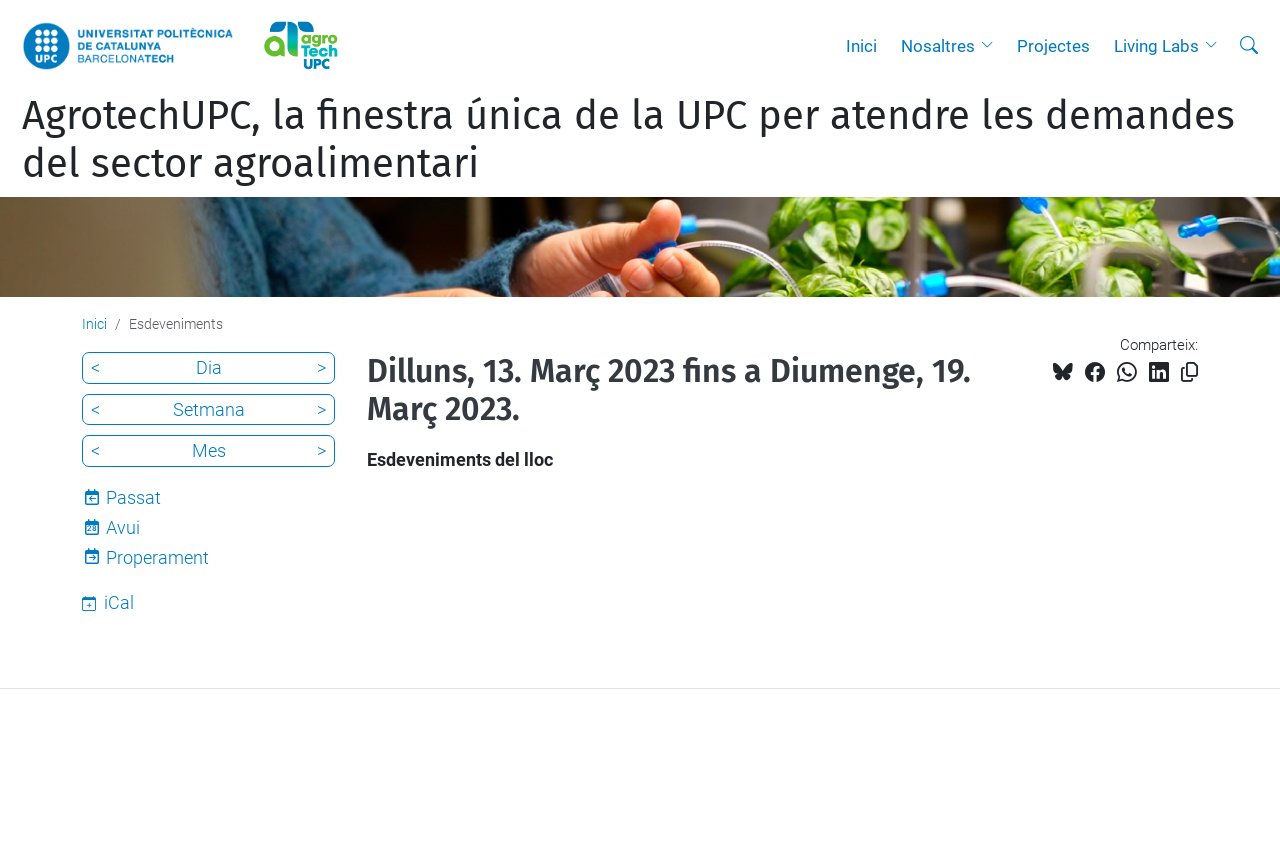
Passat (133, 497)
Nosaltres (938, 46)
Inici (861, 46)
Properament (157, 557)
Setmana (209, 409)
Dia (209, 367)
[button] (992, 46)
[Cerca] (1249, 46)
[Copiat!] (1189, 372)
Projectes (1053, 46)
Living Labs (1156, 46)
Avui (123, 527)
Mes (209, 450)
